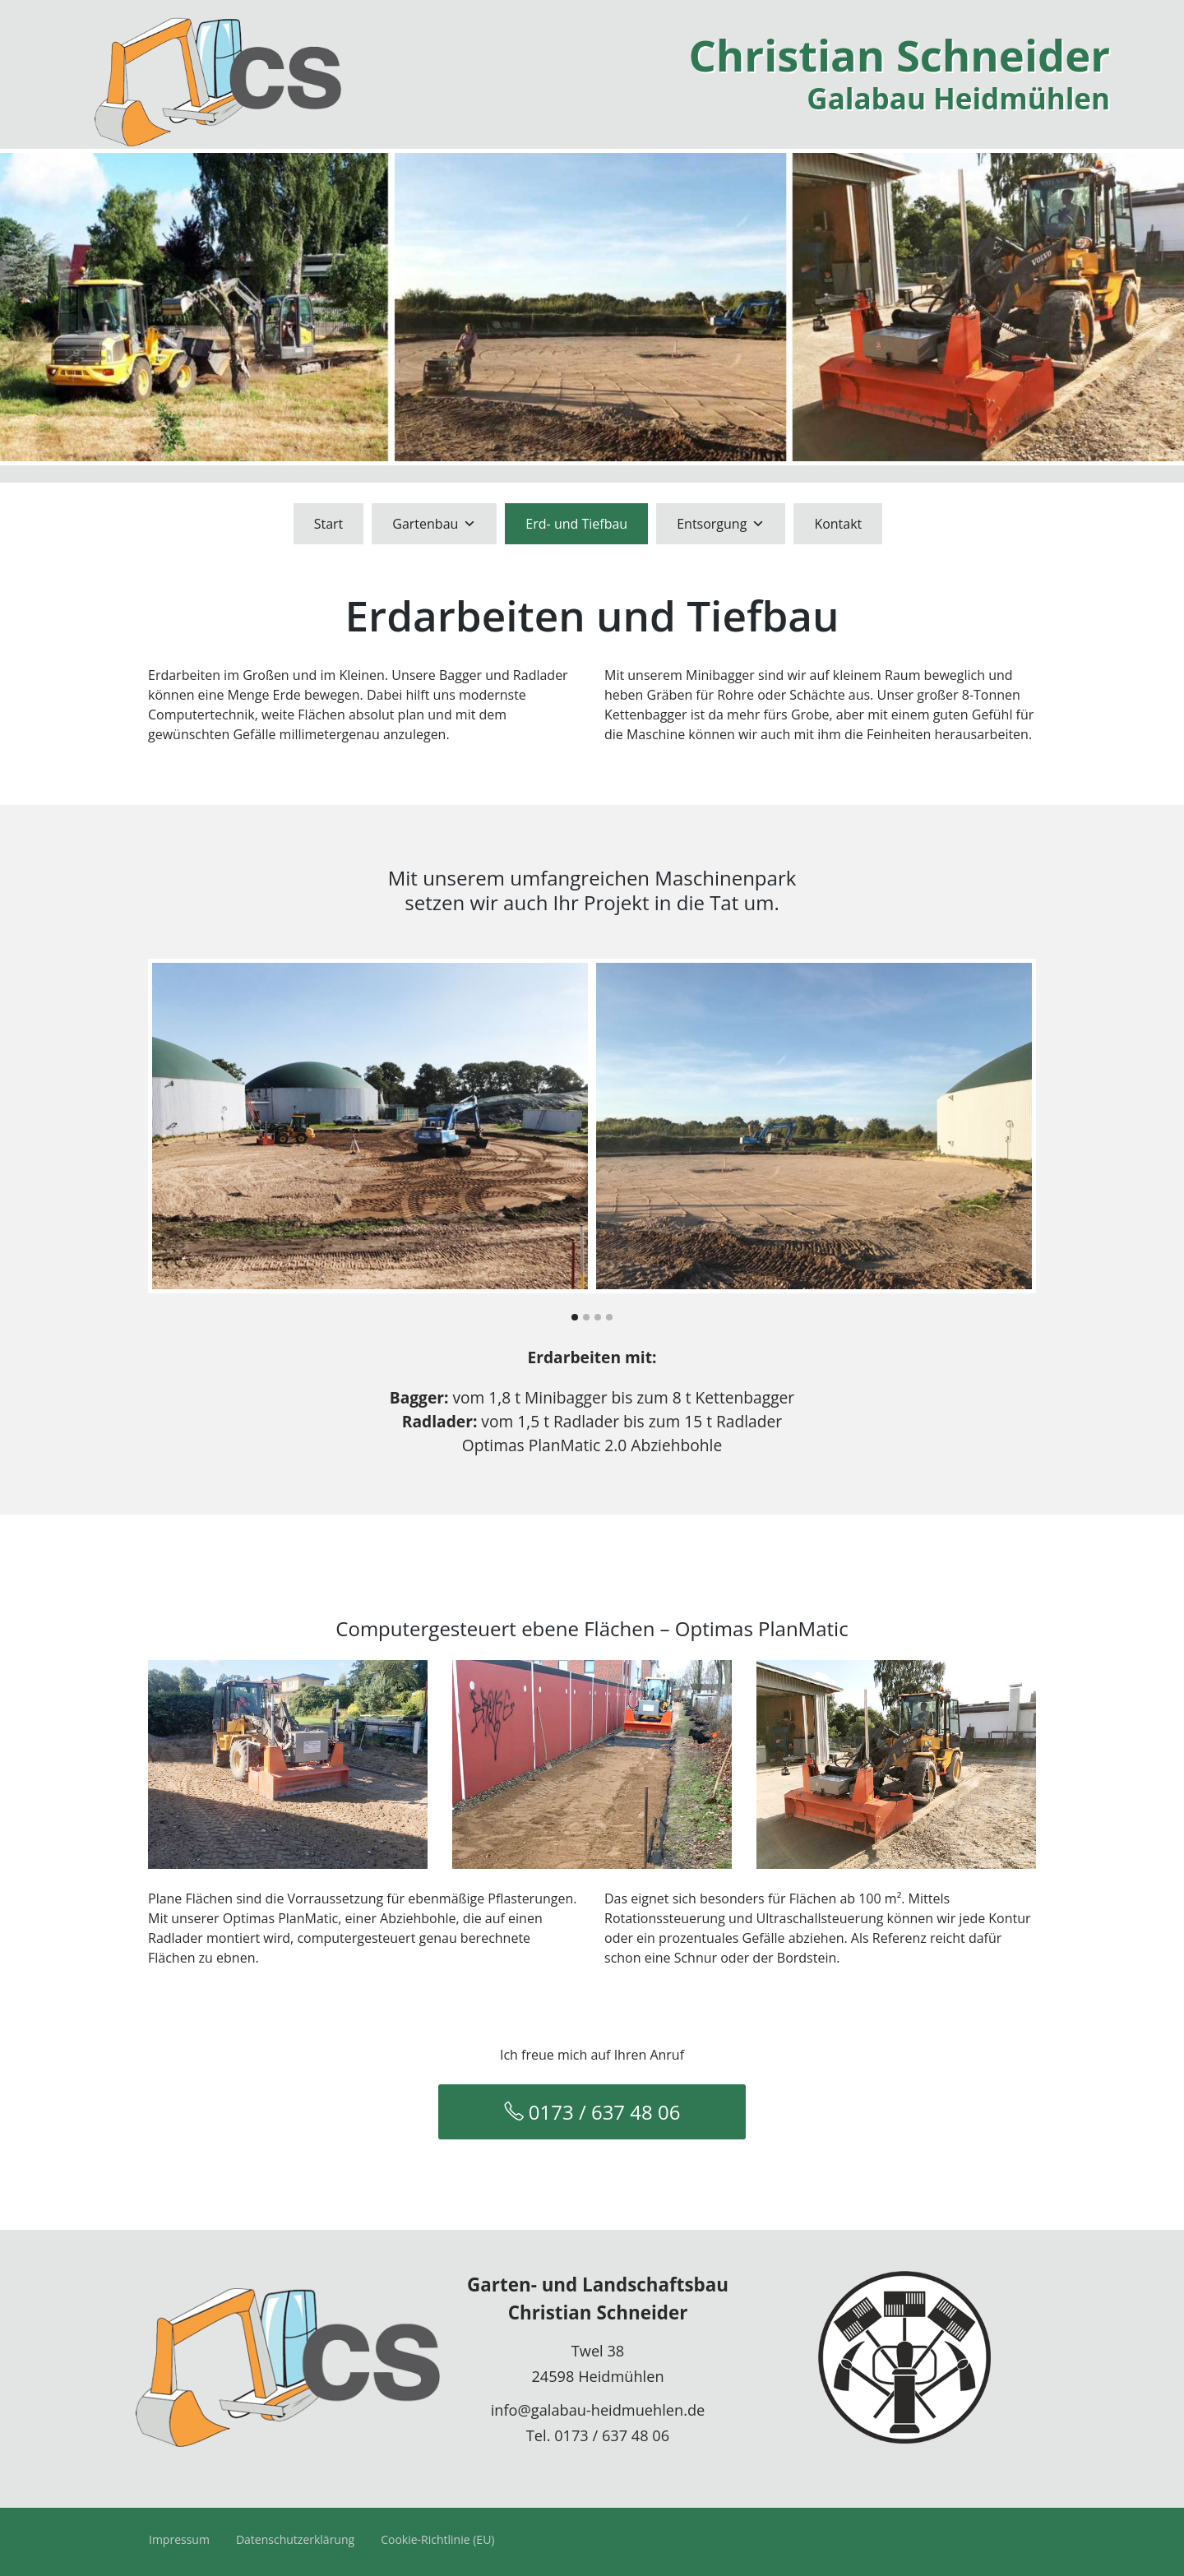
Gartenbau (434, 523)
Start (329, 524)
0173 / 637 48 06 (592, 2111)
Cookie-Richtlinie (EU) (437, 2539)
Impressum (179, 2539)
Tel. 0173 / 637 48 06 (597, 2435)
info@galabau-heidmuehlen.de (598, 2410)
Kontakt (838, 524)
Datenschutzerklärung (295, 2539)
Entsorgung (721, 523)
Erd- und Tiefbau (576, 524)
